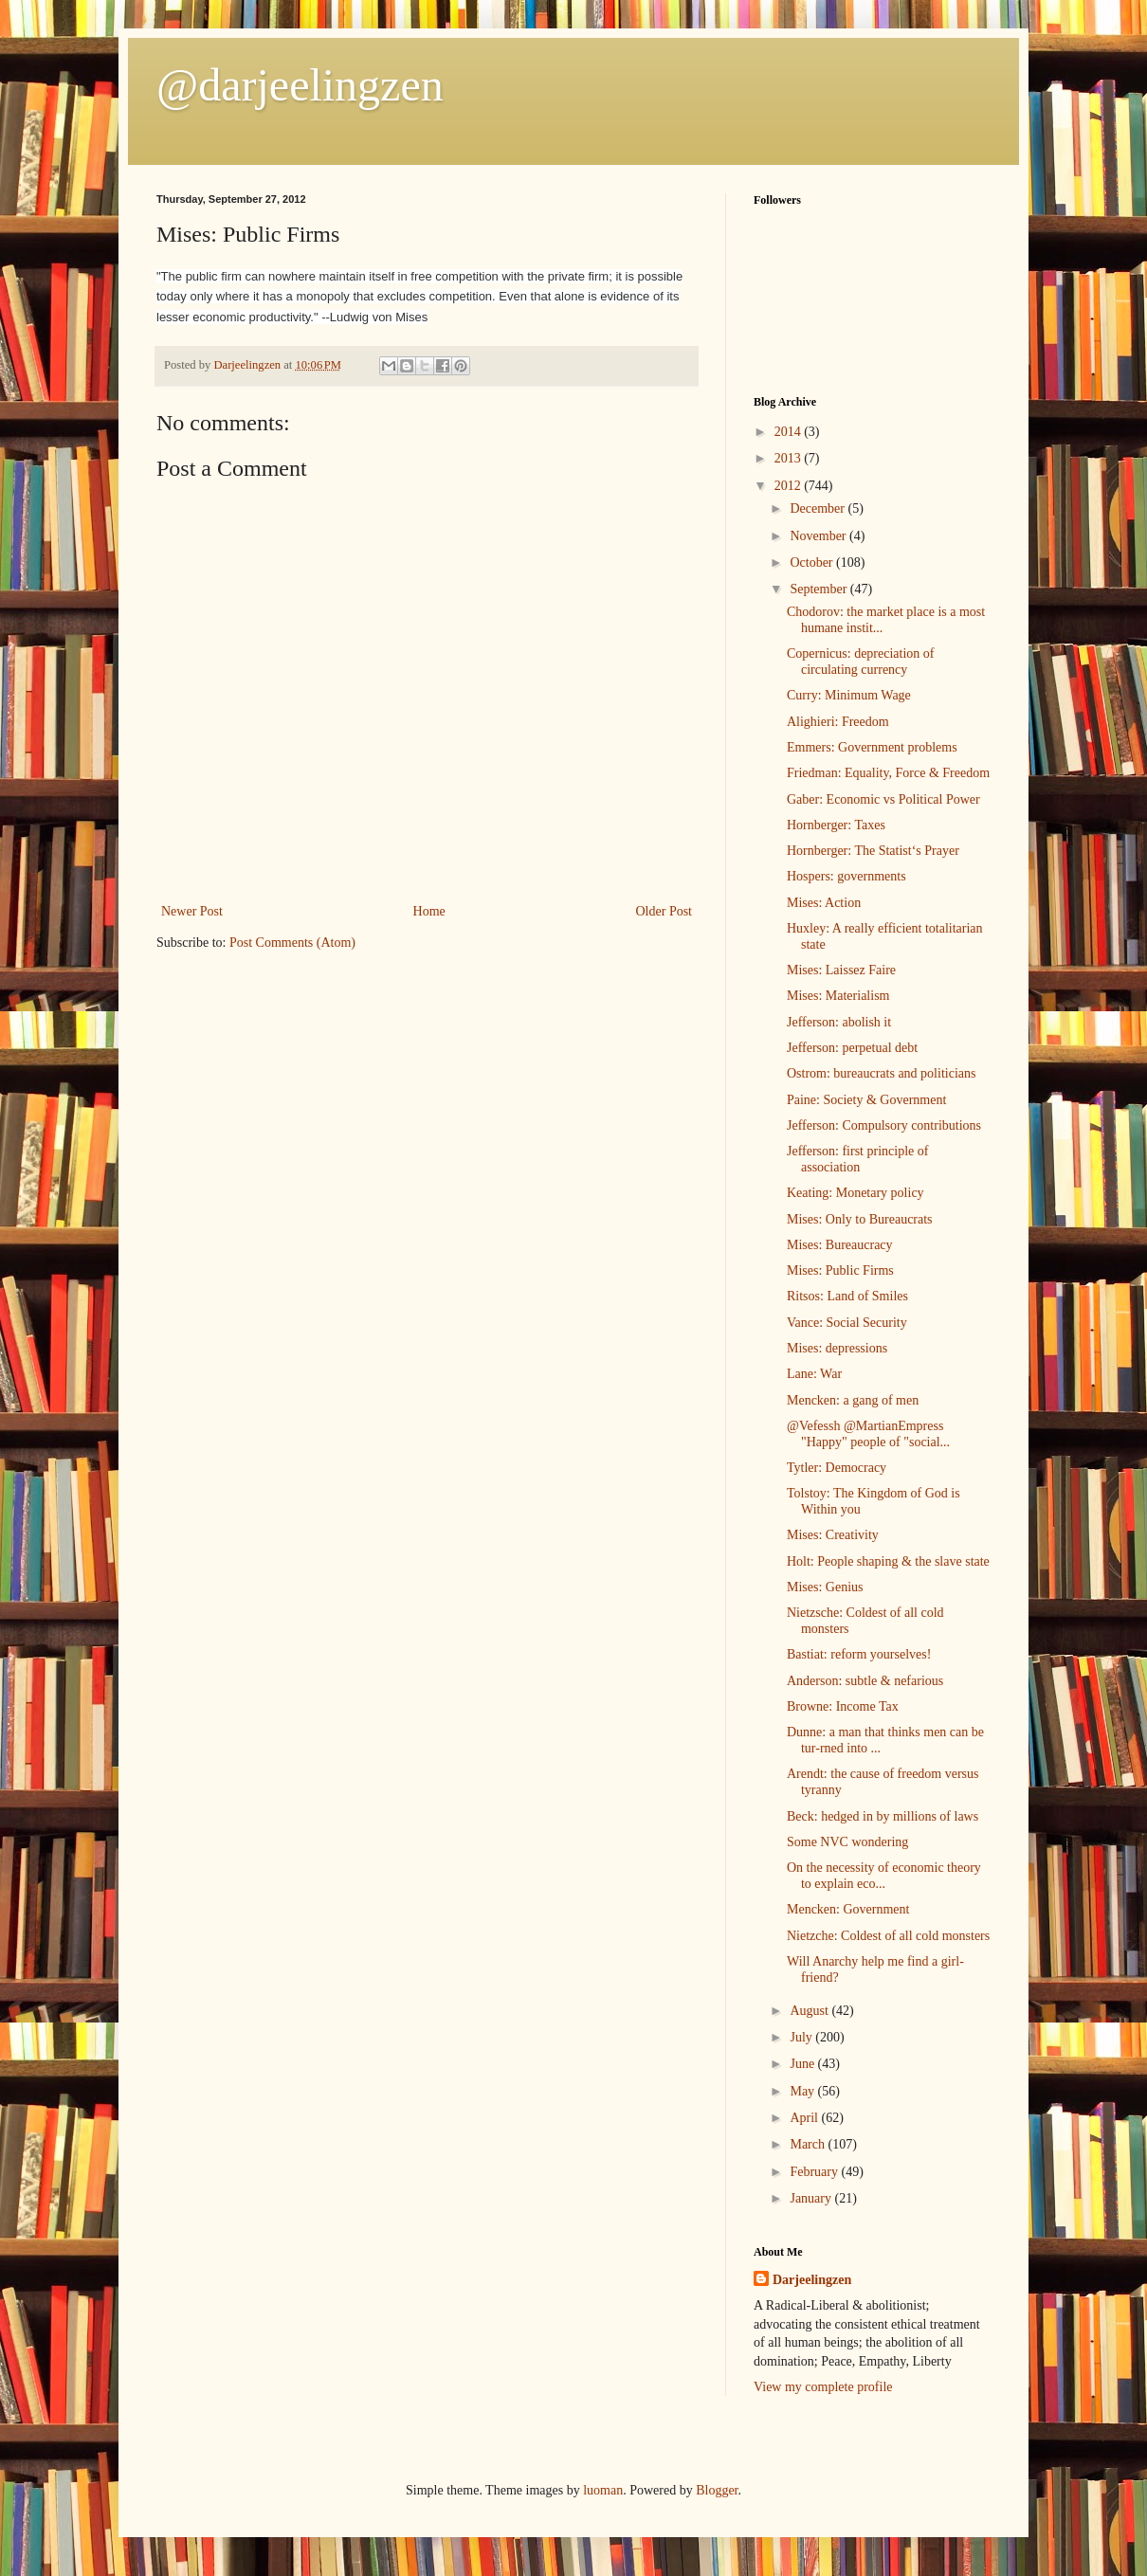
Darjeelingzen (812, 2280)
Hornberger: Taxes (836, 825)
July (802, 2037)
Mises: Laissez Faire (841, 970)
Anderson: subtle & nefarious (865, 1681)
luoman (603, 2490)
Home (429, 911)
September (819, 589)
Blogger (716, 2490)
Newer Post (192, 911)
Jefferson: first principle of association (857, 1159)
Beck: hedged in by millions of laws (882, 1816)
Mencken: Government (848, 1909)
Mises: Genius (825, 1587)
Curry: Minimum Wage (849, 695)
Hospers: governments (846, 876)
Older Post (664, 911)
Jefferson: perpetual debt (852, 1048)
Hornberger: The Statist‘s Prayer (873, 851)
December (818, 508)
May (803, 2091)
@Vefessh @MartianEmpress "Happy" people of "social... (868, 1434)
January (812, 2198)
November (819, 536)
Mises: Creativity (833, 1535)
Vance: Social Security (847, 1322)
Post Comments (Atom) (292, 942)
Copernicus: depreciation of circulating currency (861, 661)
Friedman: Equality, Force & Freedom (888, 773)
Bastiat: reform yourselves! (859, 1654)
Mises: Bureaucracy (840, 1245)
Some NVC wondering (847, 1842)
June (803, 2064)
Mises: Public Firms (840, 1270)
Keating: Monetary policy (855, 1193)
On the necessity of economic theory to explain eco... (884, 1875)
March (809, 2144)
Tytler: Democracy (836, 1467)
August (810, 2011)
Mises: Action (824, 903)
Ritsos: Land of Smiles (847, 1296)
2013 (789, 458)
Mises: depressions (837, 1348)
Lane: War (814, 1374)
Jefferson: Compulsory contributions (884, 1125)
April (805, 2118)
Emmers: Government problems (872, 747)
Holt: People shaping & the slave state (888, 1561)
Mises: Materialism (838, 996)
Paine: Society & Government (866, 1100)
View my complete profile (823, 2387)
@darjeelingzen (300, 85)
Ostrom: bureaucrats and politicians (881, 1073)
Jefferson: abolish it (839, 1022)
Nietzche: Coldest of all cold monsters (888, 1936)
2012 (789, 486)
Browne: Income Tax (843, 1706)
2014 (789, 432)
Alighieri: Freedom (838, 722)
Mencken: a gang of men (853, 1400)
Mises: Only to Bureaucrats (860, 1219)
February (815, 2172)
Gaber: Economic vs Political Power (883, 799)
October (813, 562)
